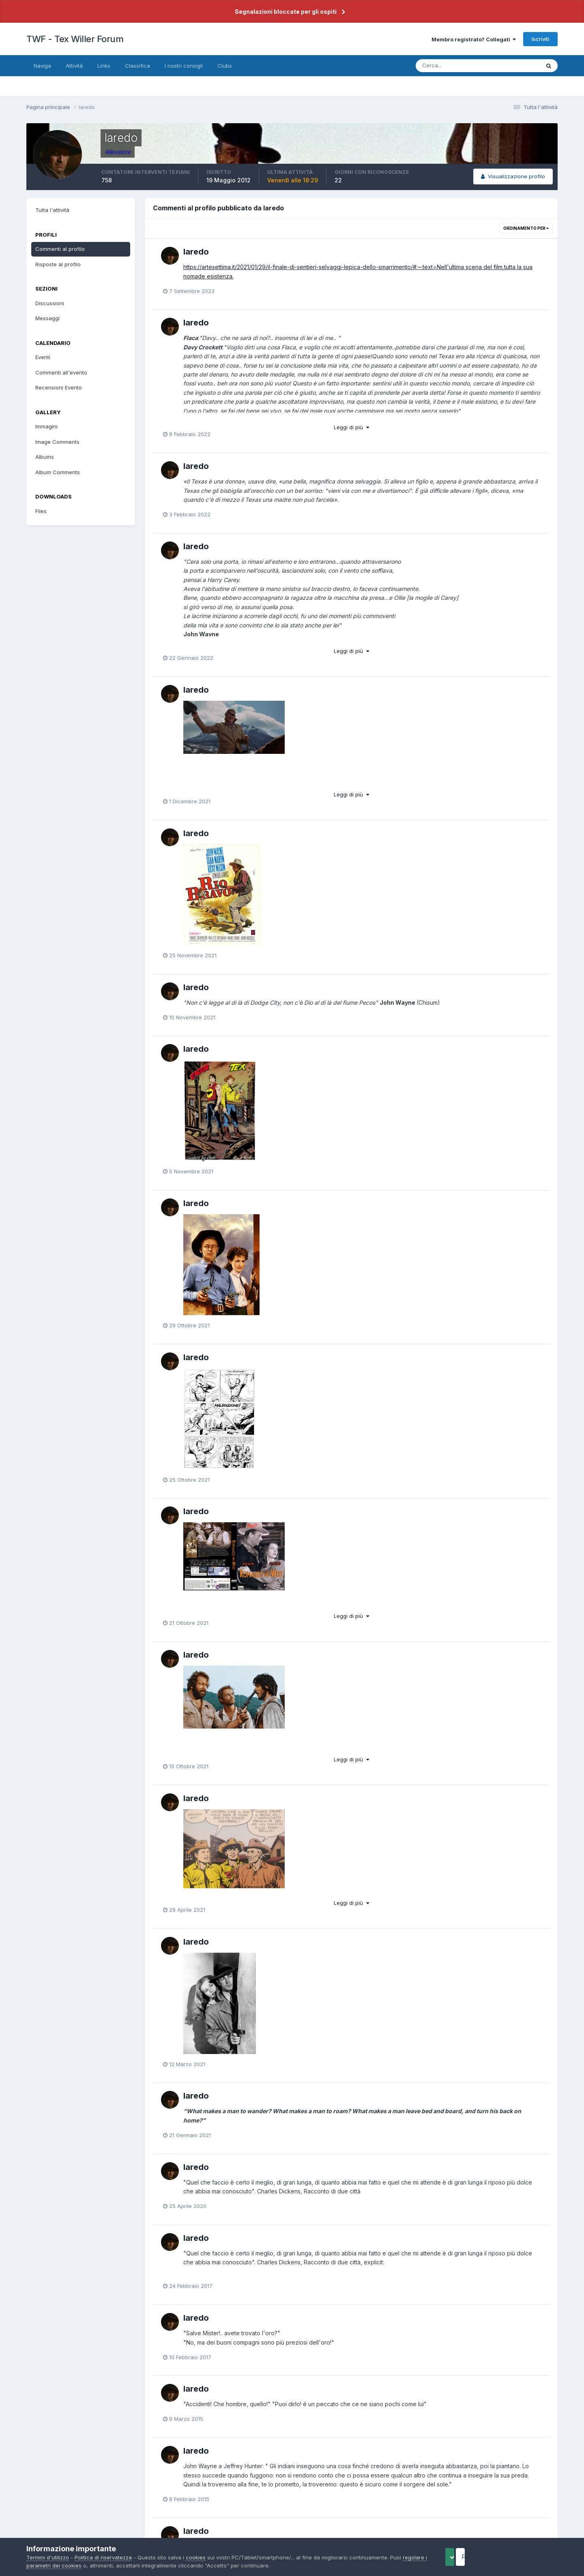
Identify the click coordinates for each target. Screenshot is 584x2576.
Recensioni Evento (58, 387)
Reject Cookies (528, 2556)
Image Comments (57, 442)
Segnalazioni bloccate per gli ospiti (286, 11)
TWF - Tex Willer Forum (74, 39)
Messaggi (47, 318)
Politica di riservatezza (103, 2557)
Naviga (42, 65)
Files (41, 511)
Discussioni (49, 303)
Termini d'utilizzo (47, 2557)
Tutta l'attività (52, 210)
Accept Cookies (463, 2556)
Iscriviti (540, 39)
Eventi (42, 357)
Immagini (46, 426)
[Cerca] (451, 65)
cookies (196, 2557)
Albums (44, 457)
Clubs (224, 65)
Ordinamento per (526, 228)
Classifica (137, 65)
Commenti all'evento (61, 372)
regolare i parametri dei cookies (66, 2565)
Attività (74, 65)
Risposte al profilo (58, 264)
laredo (196, 252)
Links (103, 65)
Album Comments (57, 472)
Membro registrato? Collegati (474, 39)
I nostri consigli (184, 65)
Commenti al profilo (60, 249)
